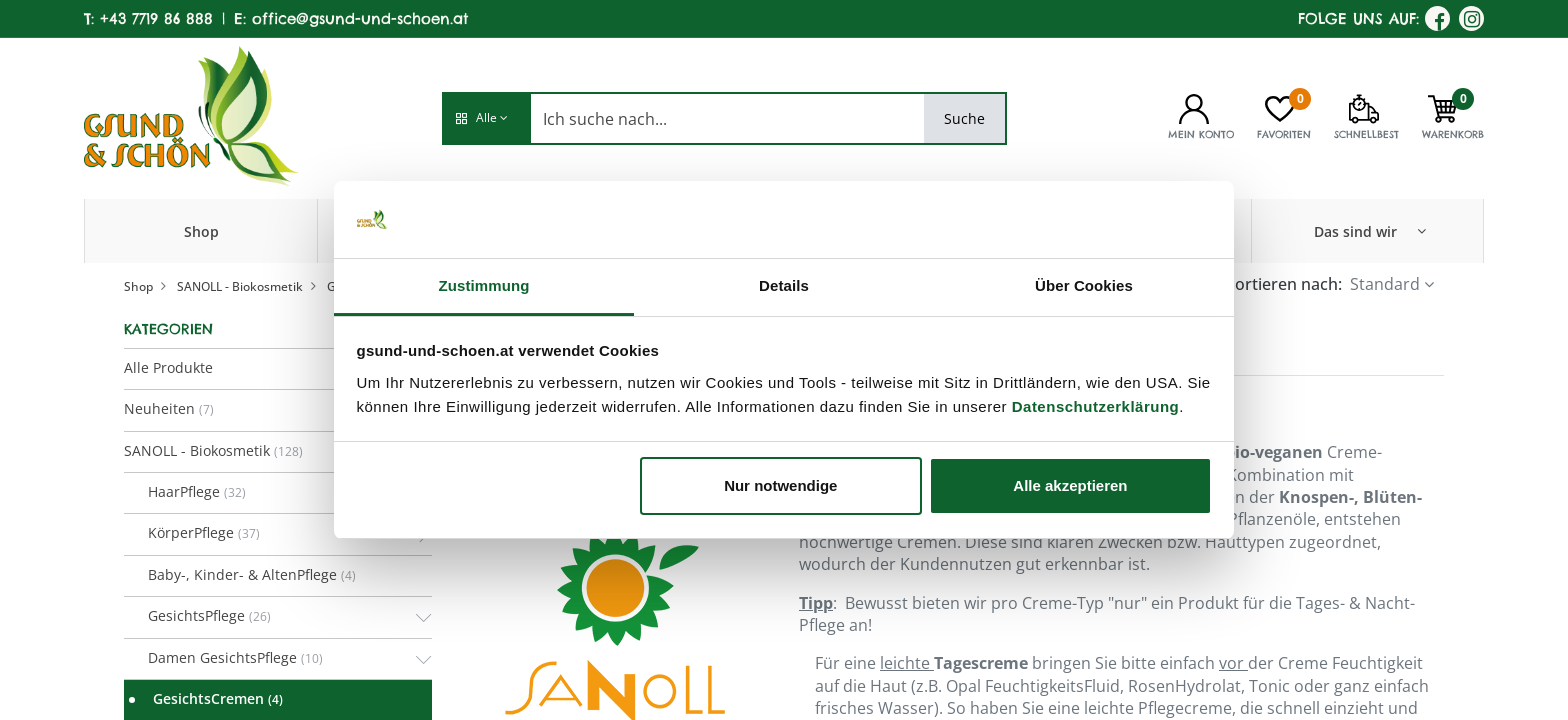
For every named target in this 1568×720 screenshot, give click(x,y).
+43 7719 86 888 (156, 18)
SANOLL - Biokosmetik (240, 286)
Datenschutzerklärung (1096, 406)
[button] (486, 118)
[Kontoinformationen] (1194, 107)
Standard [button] (1385, 284)
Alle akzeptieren (1070, 485)
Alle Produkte (168, 367)
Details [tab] (784, 285)
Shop (138, 286)
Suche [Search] (964, 118)
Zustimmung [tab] (484, 285)
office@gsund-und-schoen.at (360, 18)
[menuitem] (201, 231)
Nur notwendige (780, 485)
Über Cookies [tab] (1084, 285)
